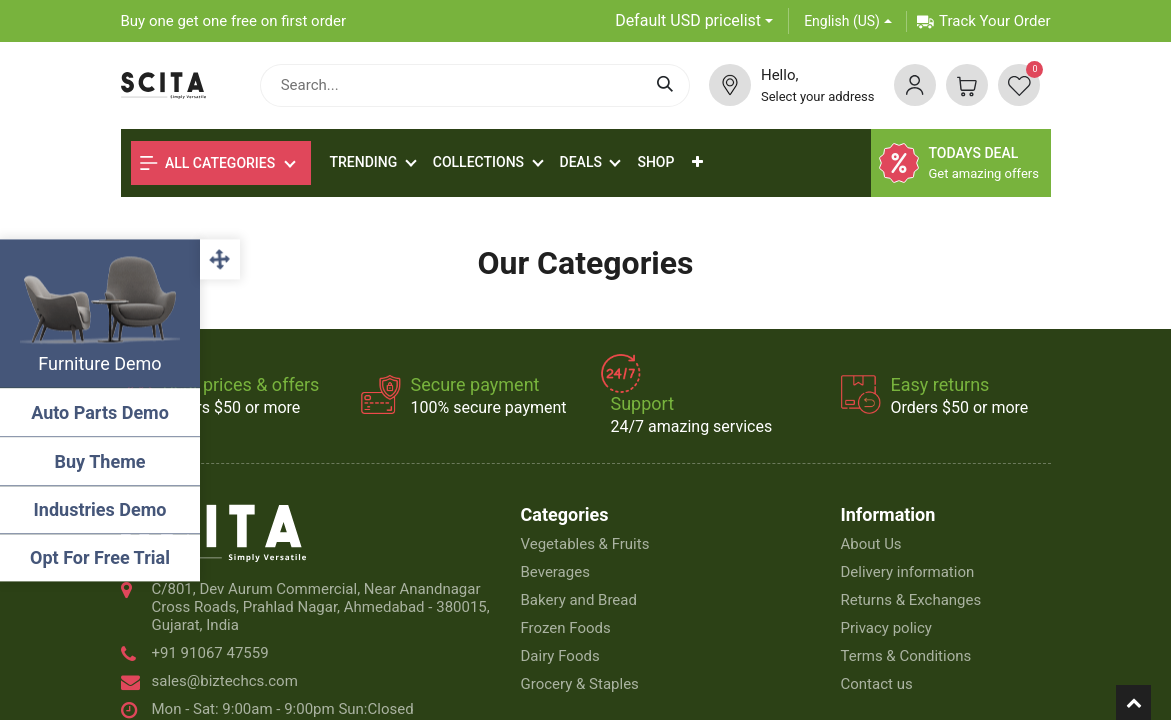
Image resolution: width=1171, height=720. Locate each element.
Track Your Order (983, 21)
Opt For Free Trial (100, 557)
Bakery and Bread (579, 600)
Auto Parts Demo (100, 412)
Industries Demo (100, 509)
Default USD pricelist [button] (688, 20)
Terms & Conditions (905, 656)
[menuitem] (655, 162)
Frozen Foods (566, 628)
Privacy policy (885, 628)
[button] (697, 162)
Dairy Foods (560, 656)
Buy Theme (100, 461)
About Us (870, 544)
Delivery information (907, 572)
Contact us (876, 684)
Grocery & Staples (580, 684)
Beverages (555, 572)
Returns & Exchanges (910, 600)
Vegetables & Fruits (585, 544)
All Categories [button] (208, 163)
